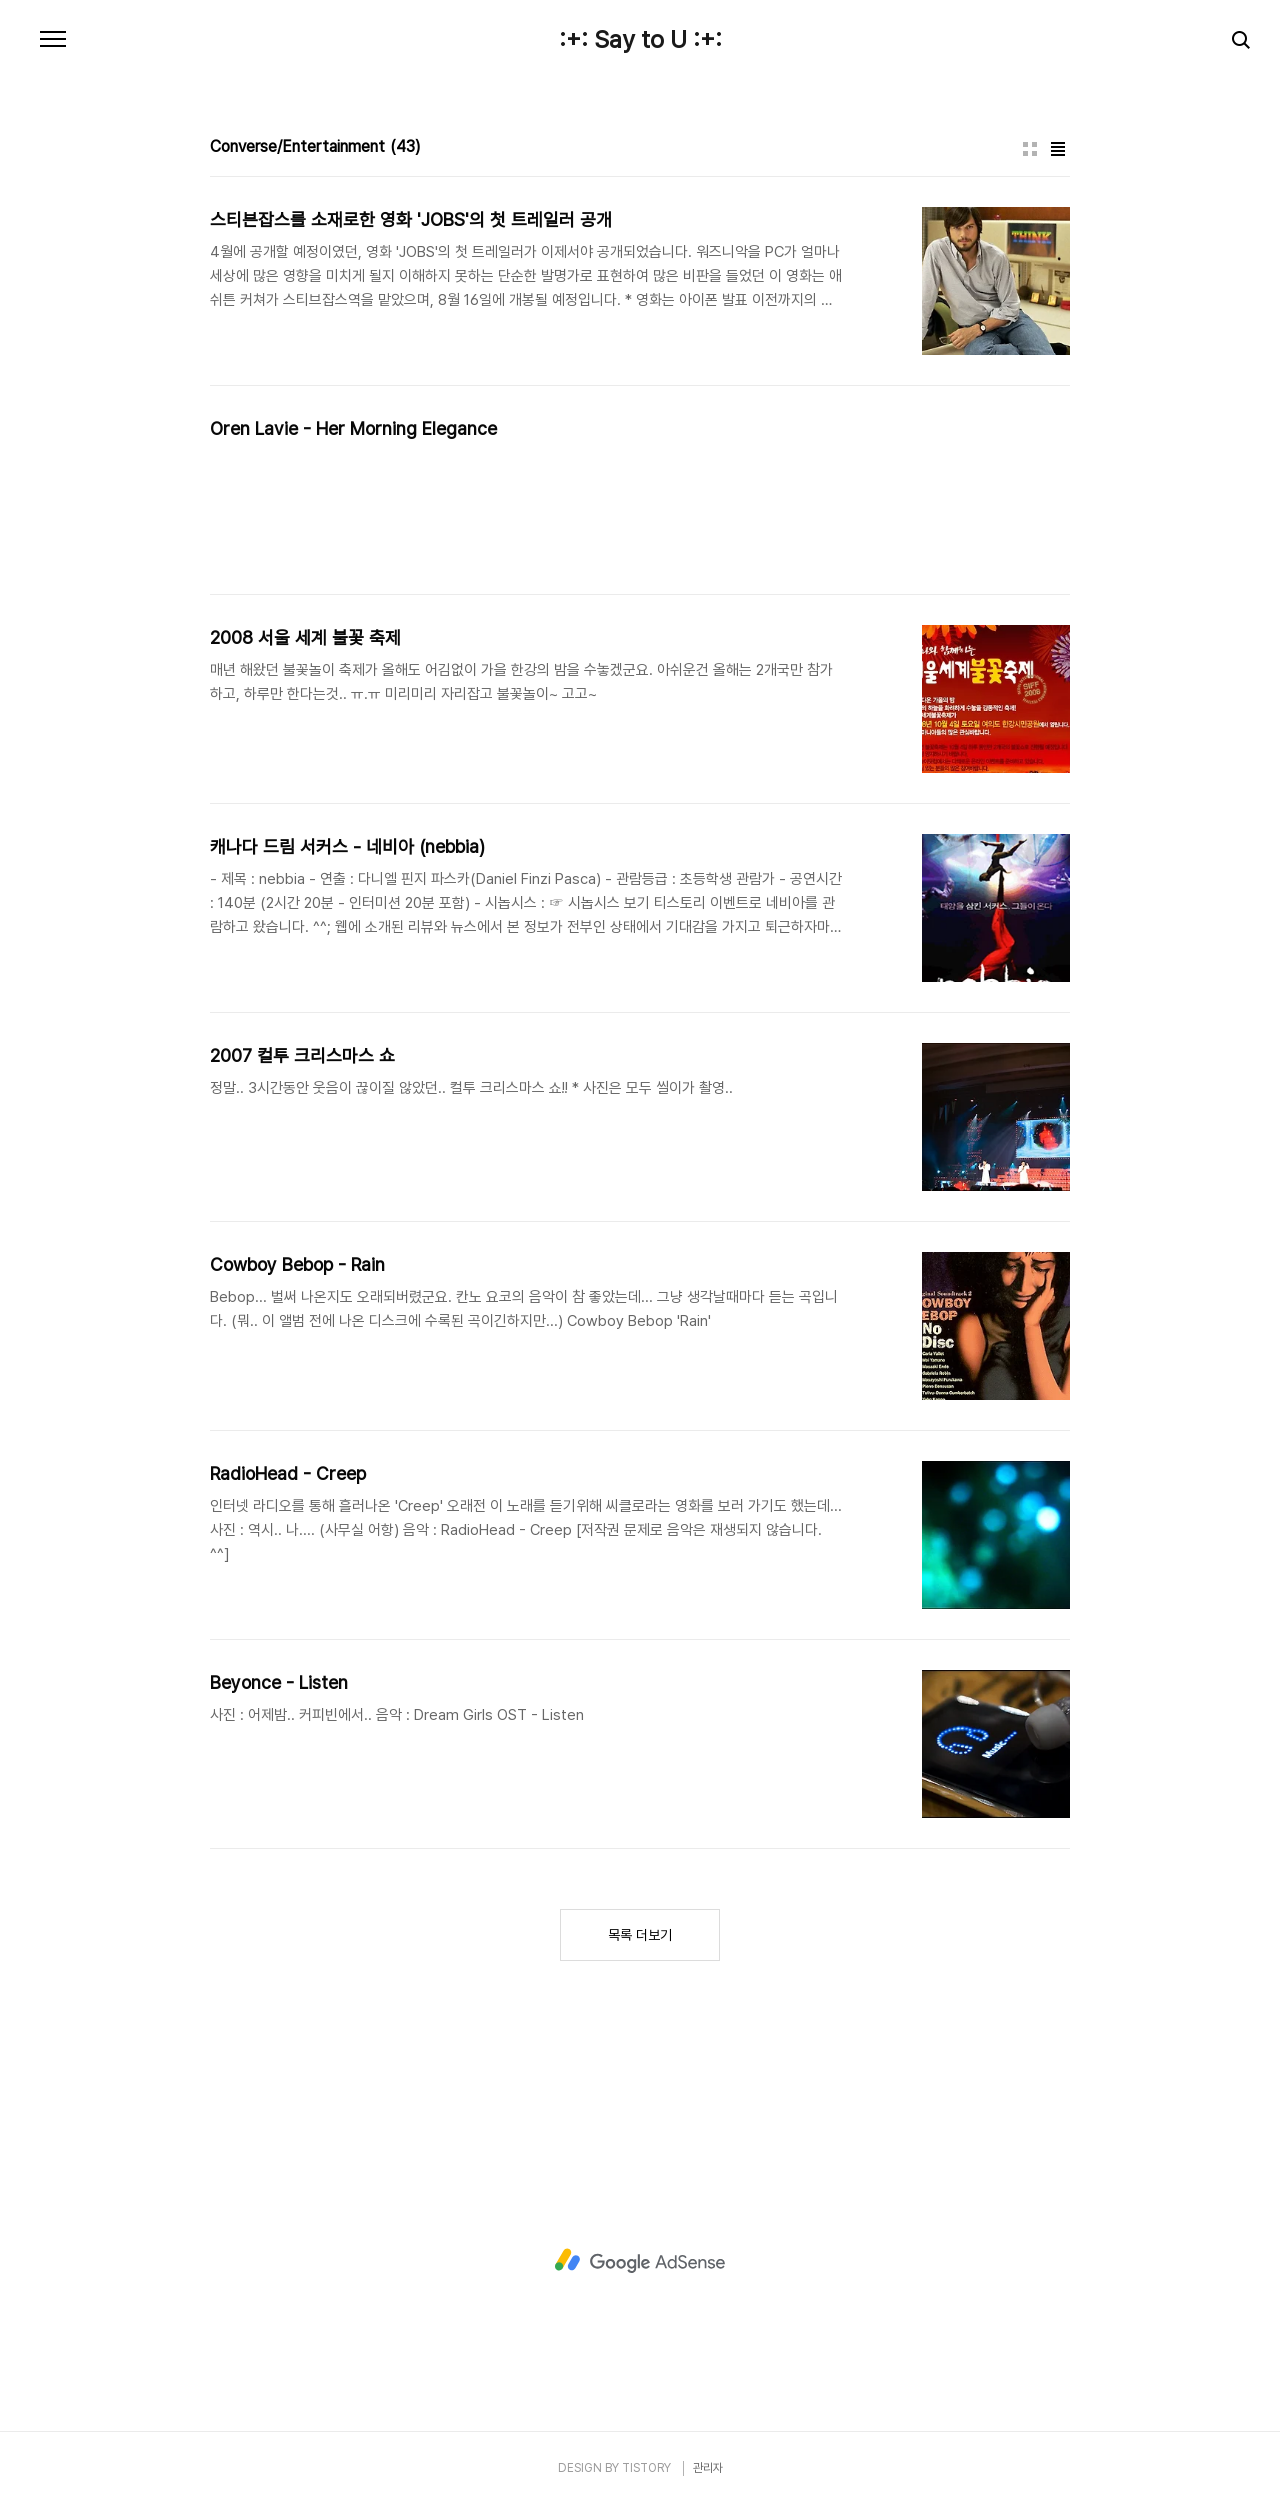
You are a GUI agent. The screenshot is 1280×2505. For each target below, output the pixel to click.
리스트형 (1058, 149)
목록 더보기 (640, 1935)
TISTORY (646, 2468)
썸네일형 (1030, 149)
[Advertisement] (640, 2261)
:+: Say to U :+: (640, 40)
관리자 (708, 2468)
